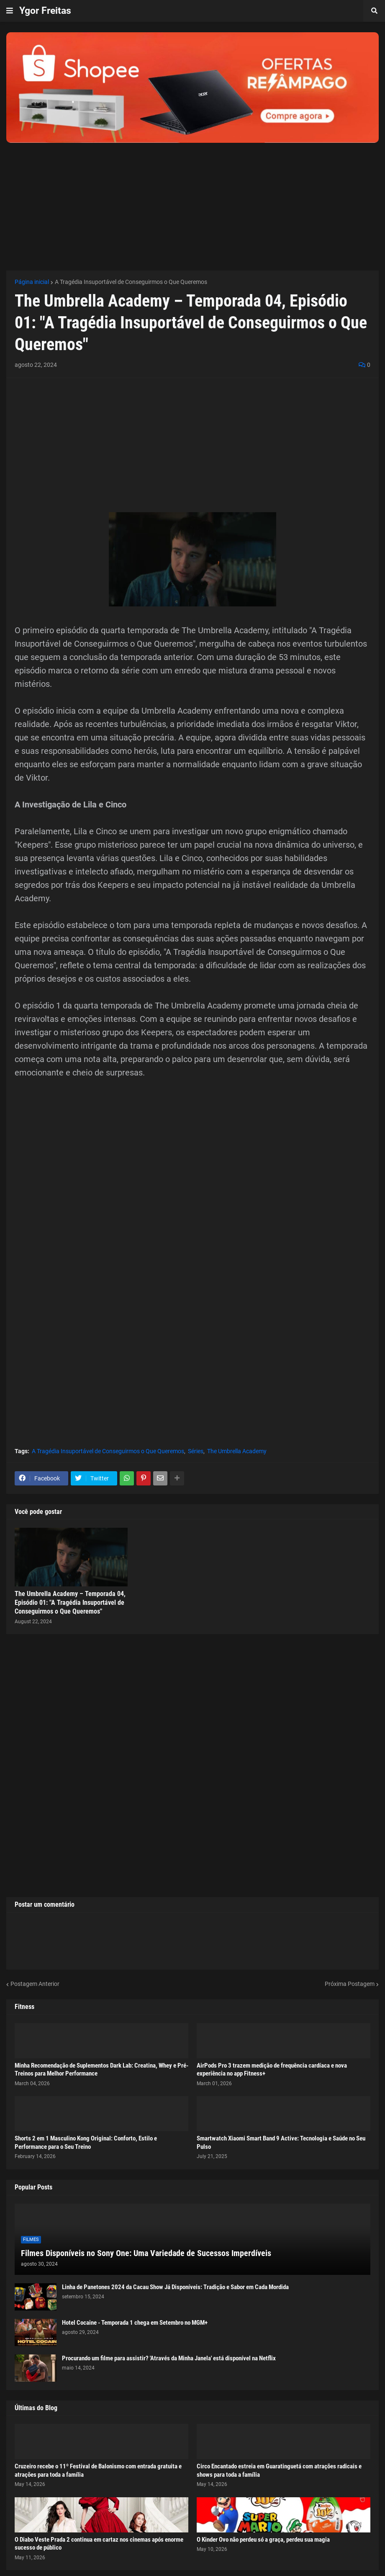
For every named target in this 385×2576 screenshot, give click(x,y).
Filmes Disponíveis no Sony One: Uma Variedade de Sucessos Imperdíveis (146, 2253)
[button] (9, 11)
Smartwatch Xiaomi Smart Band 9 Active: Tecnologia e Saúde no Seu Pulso (281, 2143)
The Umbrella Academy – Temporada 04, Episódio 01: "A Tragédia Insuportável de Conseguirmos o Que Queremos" (70, 1602)
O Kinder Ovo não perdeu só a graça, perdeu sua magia (263, 2539)
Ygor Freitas (45, 10)
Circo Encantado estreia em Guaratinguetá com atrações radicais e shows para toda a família (279, 2470)
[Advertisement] (192, 201)
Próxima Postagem (350, 1983)
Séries (195, 1451)
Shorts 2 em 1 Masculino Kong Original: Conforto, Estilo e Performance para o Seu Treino (86, 2143)
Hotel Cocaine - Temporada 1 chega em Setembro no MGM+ (135, 2322)
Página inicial (32, 282)
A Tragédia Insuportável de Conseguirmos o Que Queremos (131, 282)
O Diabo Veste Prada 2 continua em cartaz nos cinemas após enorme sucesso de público (99, 2544)
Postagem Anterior (34, 1983)
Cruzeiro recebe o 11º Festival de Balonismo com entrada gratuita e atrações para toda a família (98, 2470)
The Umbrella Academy (237, 1451)
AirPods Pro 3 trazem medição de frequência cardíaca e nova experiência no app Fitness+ (272, 2070)
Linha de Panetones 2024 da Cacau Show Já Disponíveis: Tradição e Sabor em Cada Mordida (175, 2287)
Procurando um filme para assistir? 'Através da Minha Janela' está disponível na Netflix (169, 2358)
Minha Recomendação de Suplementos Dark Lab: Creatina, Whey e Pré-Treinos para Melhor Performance (101, 2070)
